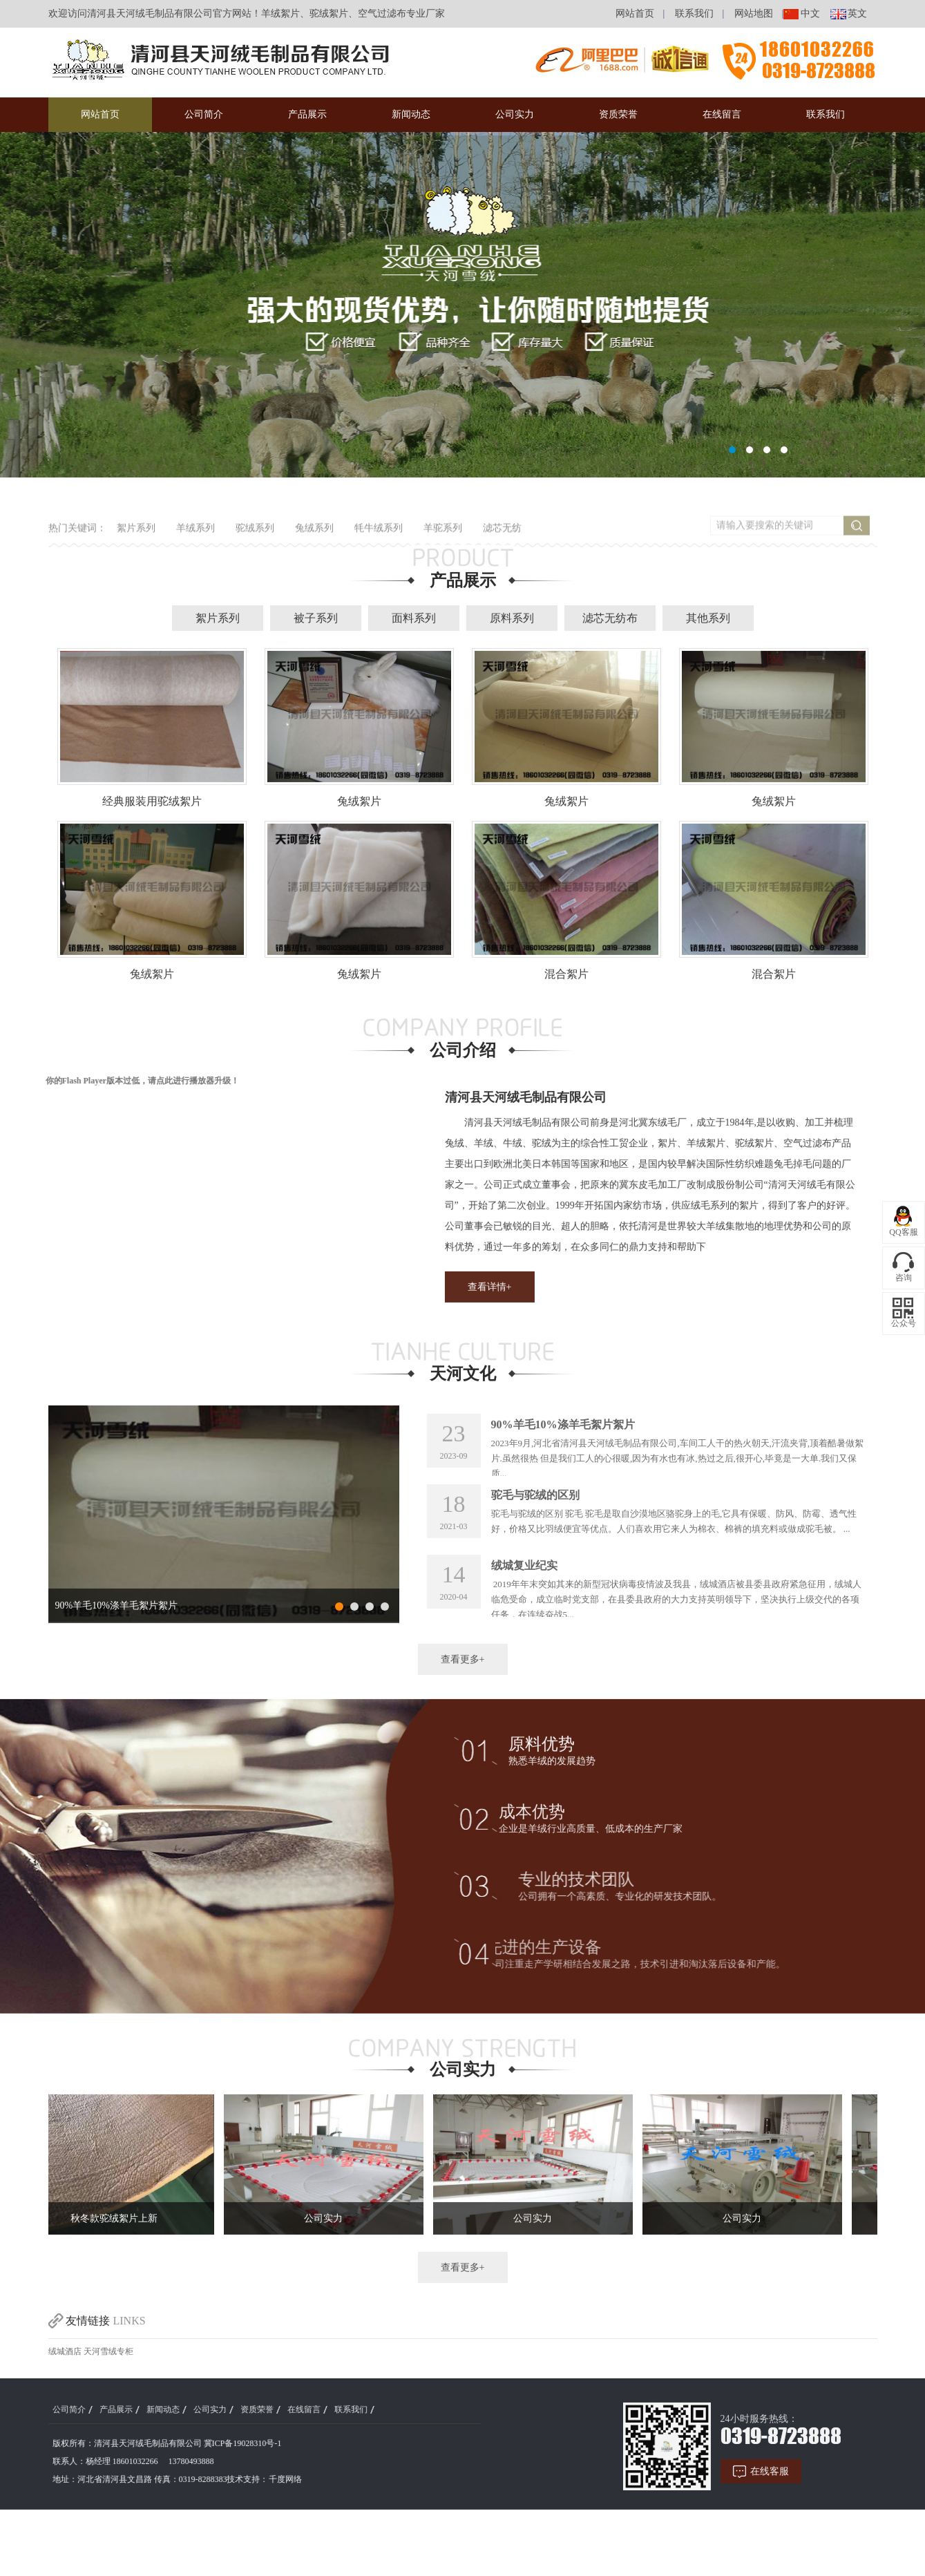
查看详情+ (534, 1332)
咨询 (903, 1277)
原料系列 (512, 663)
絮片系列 (218, 663)
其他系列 (708, 663)
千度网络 (240, 2524)
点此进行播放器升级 (148, 1125)
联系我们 (689, 13)
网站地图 (748, 13)
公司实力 (514, 114)
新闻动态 (411, 114)
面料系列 (414, 663)
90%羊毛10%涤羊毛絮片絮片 (116, 1650)
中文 (805, 13)
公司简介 (203, 114)
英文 (852, 13)
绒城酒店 (65, 2396)
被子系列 (316, 663)
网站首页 (630, 13)
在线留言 (722, 114)
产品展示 (307, 114)
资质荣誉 (618, 114)
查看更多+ (463, 1704)
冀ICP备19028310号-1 (198, 2488)
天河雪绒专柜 (108, 2396)
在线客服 (813, 2516)
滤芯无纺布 (610, 663)
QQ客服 (903, 1232)
